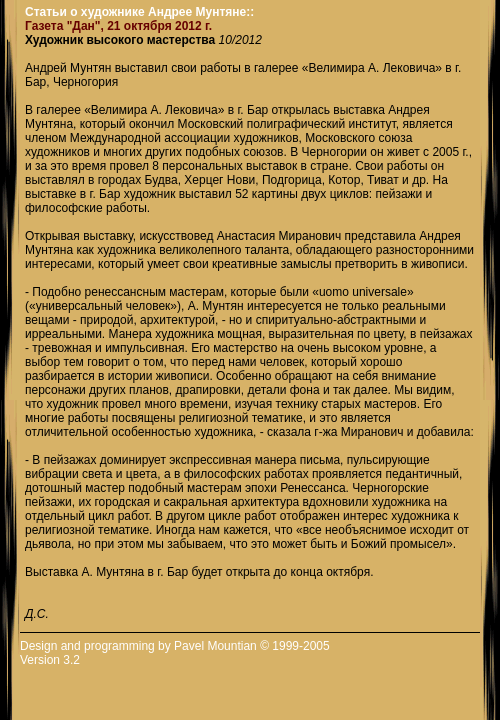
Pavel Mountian (215, 646)
